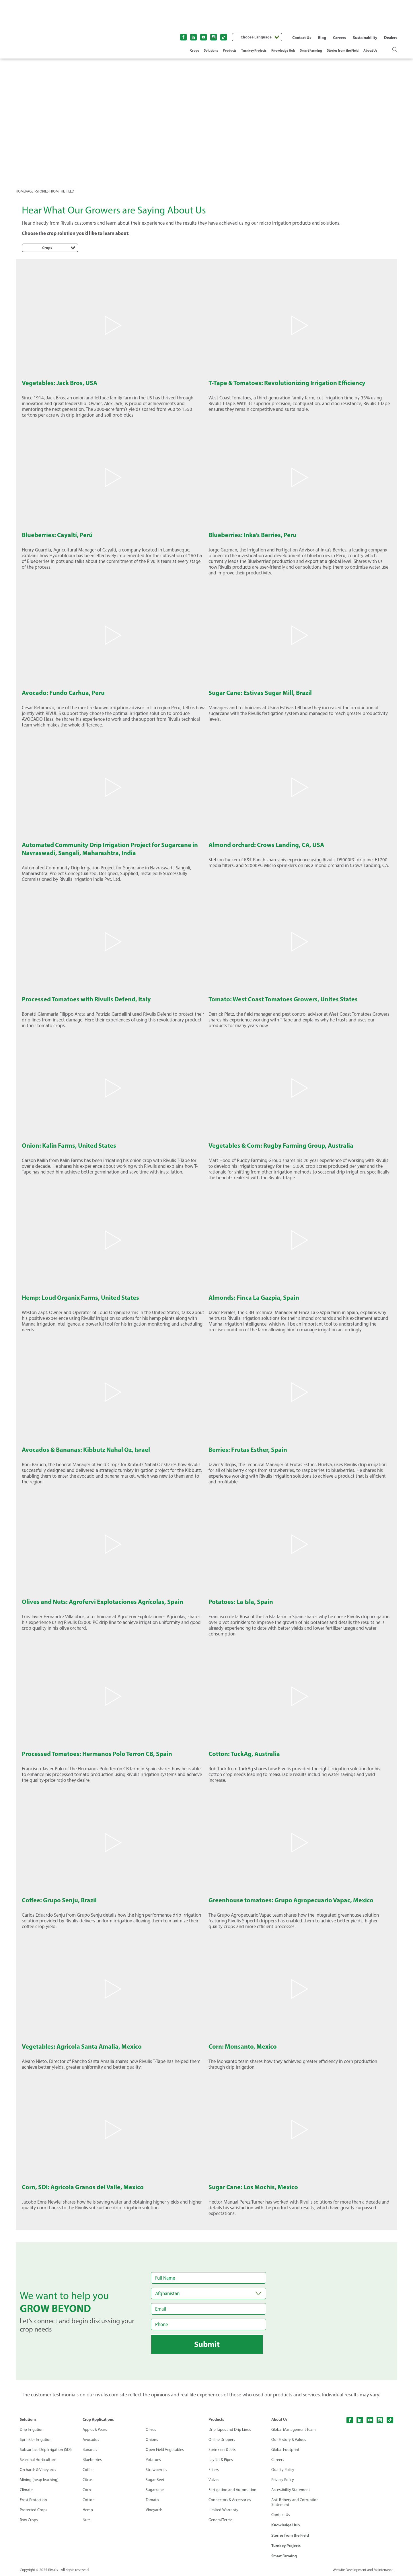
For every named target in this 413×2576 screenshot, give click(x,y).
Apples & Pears (95, 2429)
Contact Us (301, 37)
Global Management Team (293, 2429)
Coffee (88, 2469)
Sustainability (365, 37)
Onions (152, 2439)
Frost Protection (33, 2499)
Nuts (87, 2519)
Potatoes (153, 2459)
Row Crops (29, 2519)
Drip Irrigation (32, 2429)
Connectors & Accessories (230, 2499)
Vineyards (154, 2509)
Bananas (90, 2449)
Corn (87, 2489)
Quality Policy (282, 2469)
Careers (339, 37)
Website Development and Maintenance (362, 2570)
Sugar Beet (155, 2479)
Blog (322, 37)
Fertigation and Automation (233, 2489)
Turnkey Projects (253, 50)
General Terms (221, 2519)
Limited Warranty (223, 2509)
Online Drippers (222, 2439)
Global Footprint (285, 2449)
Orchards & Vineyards (38, 2469)
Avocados (91, 2439)
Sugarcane (155, 2489)
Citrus (88, 2479)
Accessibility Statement (291, 2489)
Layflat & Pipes (221, 2459)
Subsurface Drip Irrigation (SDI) (46, 2449)
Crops (194, 50)
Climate (26, 2489)
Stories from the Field (343, 50)
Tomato (152, 2499)
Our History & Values (288, 2439)
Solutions (211, 50)
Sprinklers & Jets (222, 2449)
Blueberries (92, 2459)
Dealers (390, 37)
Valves (214, 2479)
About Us (370, 50)
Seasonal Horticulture (38, 2459)
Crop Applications (98, 2419)
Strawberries (156, 2469)
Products (229, 50)
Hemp (88, 2509)
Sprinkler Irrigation (36, 2439)
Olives (151, 2429)
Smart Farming (311, 50)
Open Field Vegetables (165, 2449)
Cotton (89, 2499)
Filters (214, 2469)
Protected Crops (33, 2509)
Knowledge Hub (283, 50)
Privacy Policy (282, 2479)
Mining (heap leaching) (39, 2479)
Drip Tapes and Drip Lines (230, 2429)
